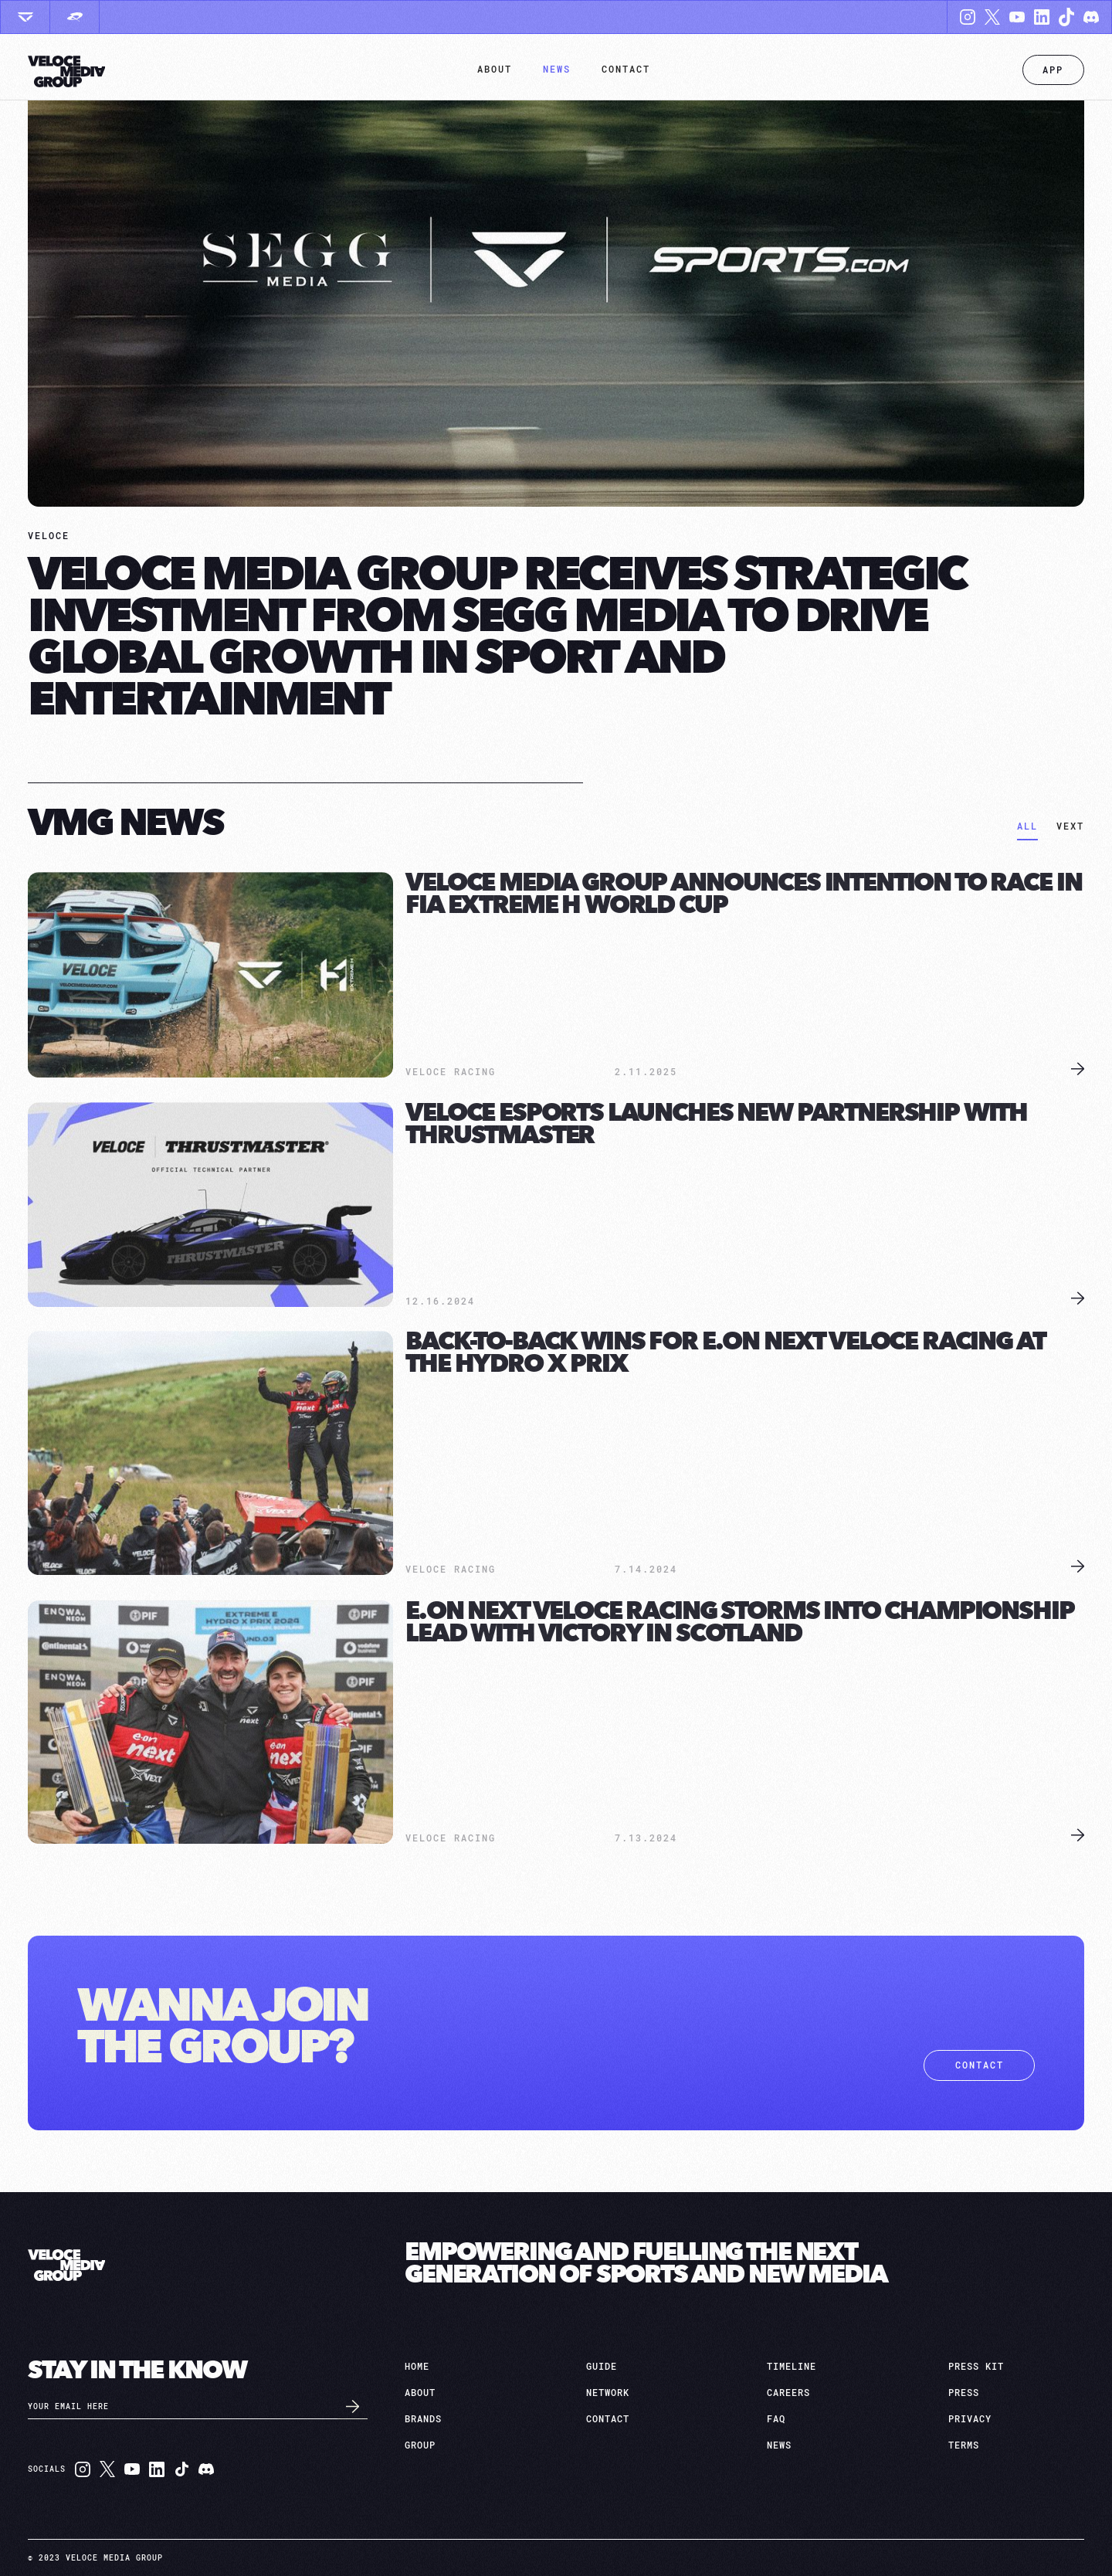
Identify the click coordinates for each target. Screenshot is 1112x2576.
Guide (601, 2366)
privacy (970, 2419)
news (779, 2445)
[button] (495, 70)
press (963, 2393)
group (420, 2445)
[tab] (1027, 828)
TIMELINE (791, 2366)
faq (776, 2419)
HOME (417, 2366)
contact (979, 2065)
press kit (976, 2366)
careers (788, 2393)
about (420, 2393)
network (607, 2393)
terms (963, 2445)
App (1052, 70)
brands (423, 2419)
